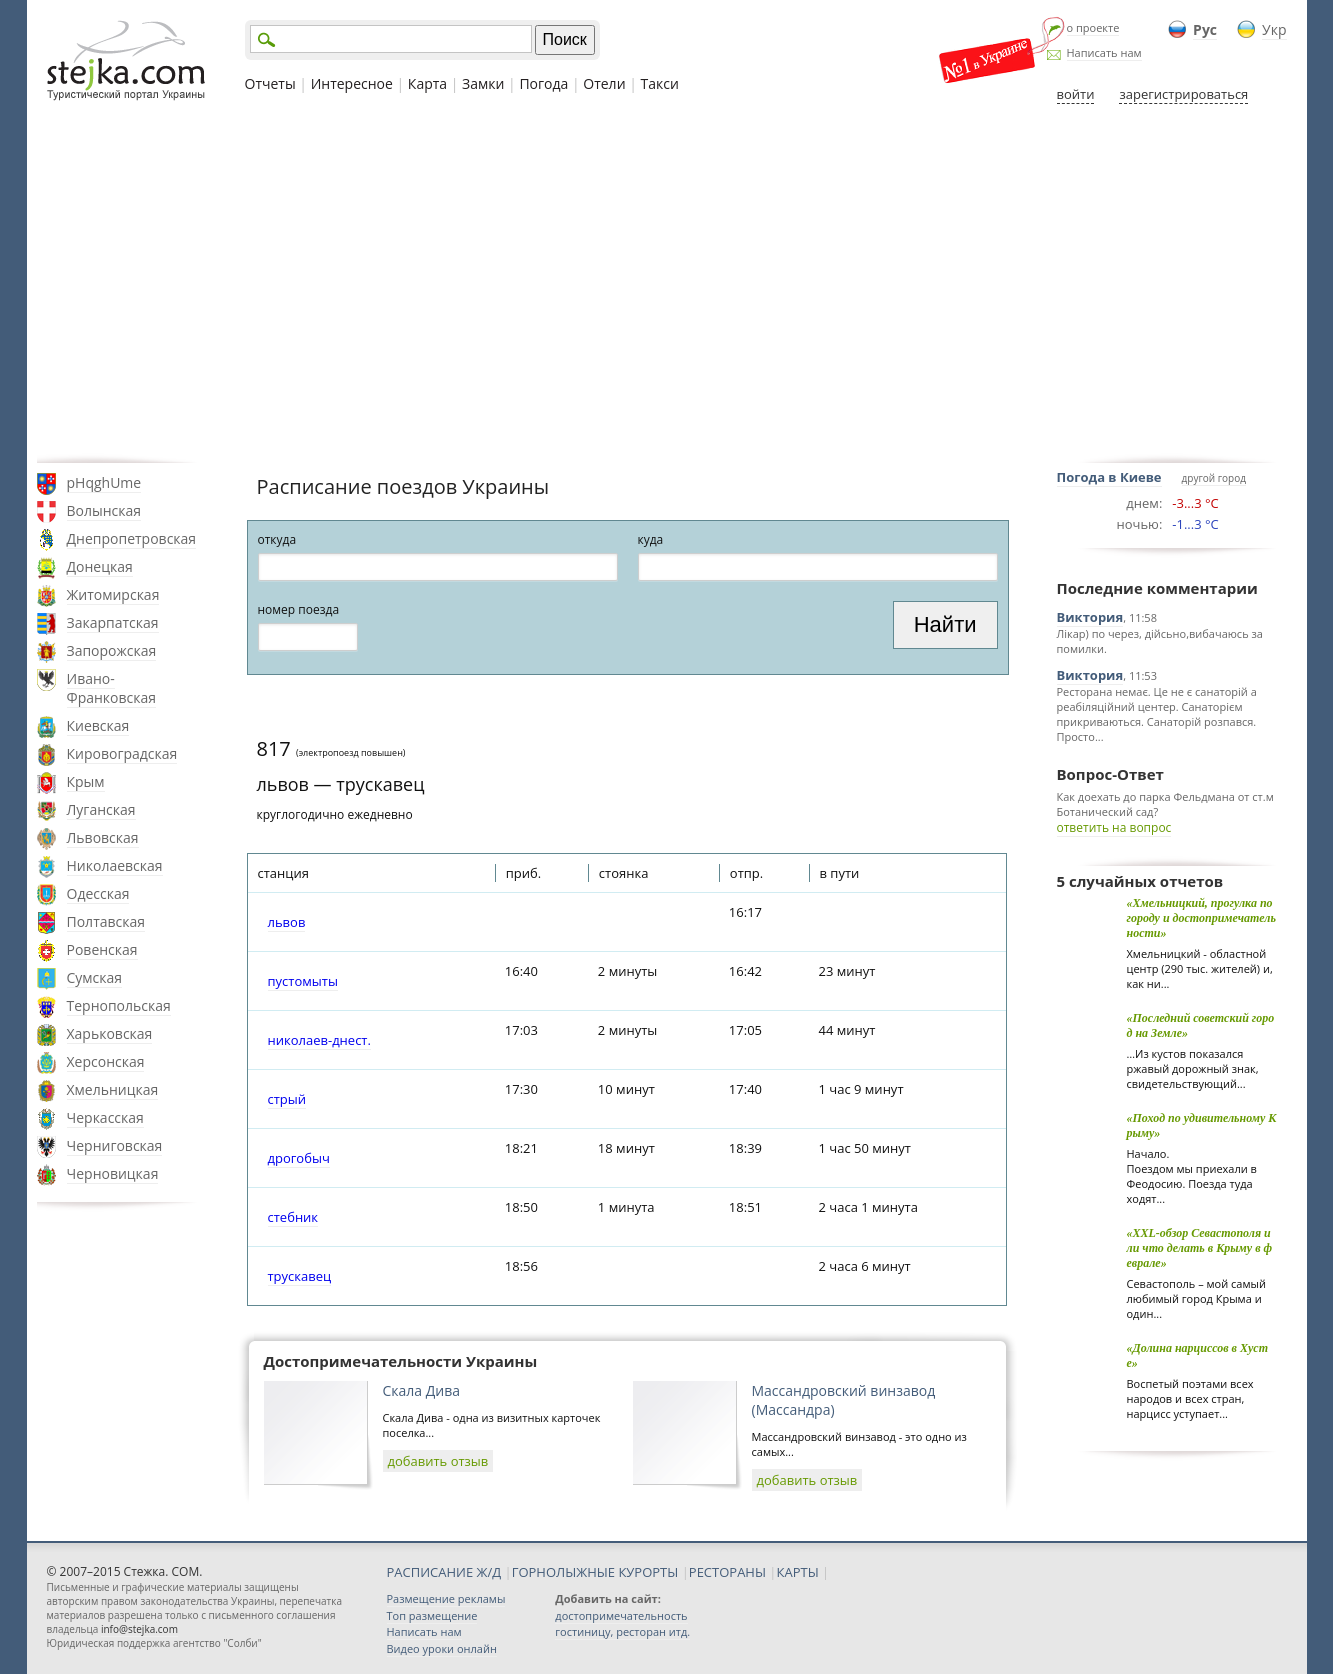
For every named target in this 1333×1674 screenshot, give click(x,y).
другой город (1214, 478)
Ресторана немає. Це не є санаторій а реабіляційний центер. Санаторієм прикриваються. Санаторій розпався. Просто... (1157, 714)
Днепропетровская (132, 538)
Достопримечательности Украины (401, 1361)
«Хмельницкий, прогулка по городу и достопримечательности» (1201, 918)
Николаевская (115, 865)
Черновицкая (113, 1173)
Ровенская (102, 949)
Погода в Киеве (1109, 477)
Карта (427, 83)
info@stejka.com (139, 1629)
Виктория (1090, 617)
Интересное (352, 83)
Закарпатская (113, 622)
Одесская (98, 893)
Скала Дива (422, 1390)
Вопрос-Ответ (1110, 774)
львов (287, 922)
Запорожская (112, 650)
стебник (293, 1217)
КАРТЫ (798, 1572)
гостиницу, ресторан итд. (622, 1631)
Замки (483, 83)
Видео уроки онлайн (442, 1648)
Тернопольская (119, 1005)
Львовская (103, 837)
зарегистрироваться (1183, 94)
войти (1076, 94)
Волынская (104, 510)
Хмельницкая (113, 1089)
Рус (1205, 29)
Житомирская (113, 594)
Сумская (95, 977)
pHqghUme (104, 482)
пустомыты (303, 981)
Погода (543, 83)
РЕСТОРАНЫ (727, 1572)
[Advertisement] (667, 283)
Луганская (101, 809)
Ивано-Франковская (112, 688)
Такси (660, 83)
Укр (1274, 29)
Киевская (98, 725)
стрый (287, 1099)
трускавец (300, 1276)
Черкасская (105, 1117)
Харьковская (110, 1033)
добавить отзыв (438, 1461)
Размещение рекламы (446, 1598)
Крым (86, 781)
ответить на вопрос (1114, 827)
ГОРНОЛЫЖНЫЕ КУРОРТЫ (595, 1572)
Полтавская (106, 921)
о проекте (1093, 27)
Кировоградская (122, 753)
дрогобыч (299, 1158)
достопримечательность (621, 1615)
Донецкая (100, 566)
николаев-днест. (319, 1040)
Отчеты (270, 83)
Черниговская (115, 1145)
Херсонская (106, 1061)
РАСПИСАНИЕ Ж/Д (444, 1572)
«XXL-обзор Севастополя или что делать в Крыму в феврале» (1200, 1248)
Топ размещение (432, 1615)
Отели (604, 83)
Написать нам (1104, 52)
